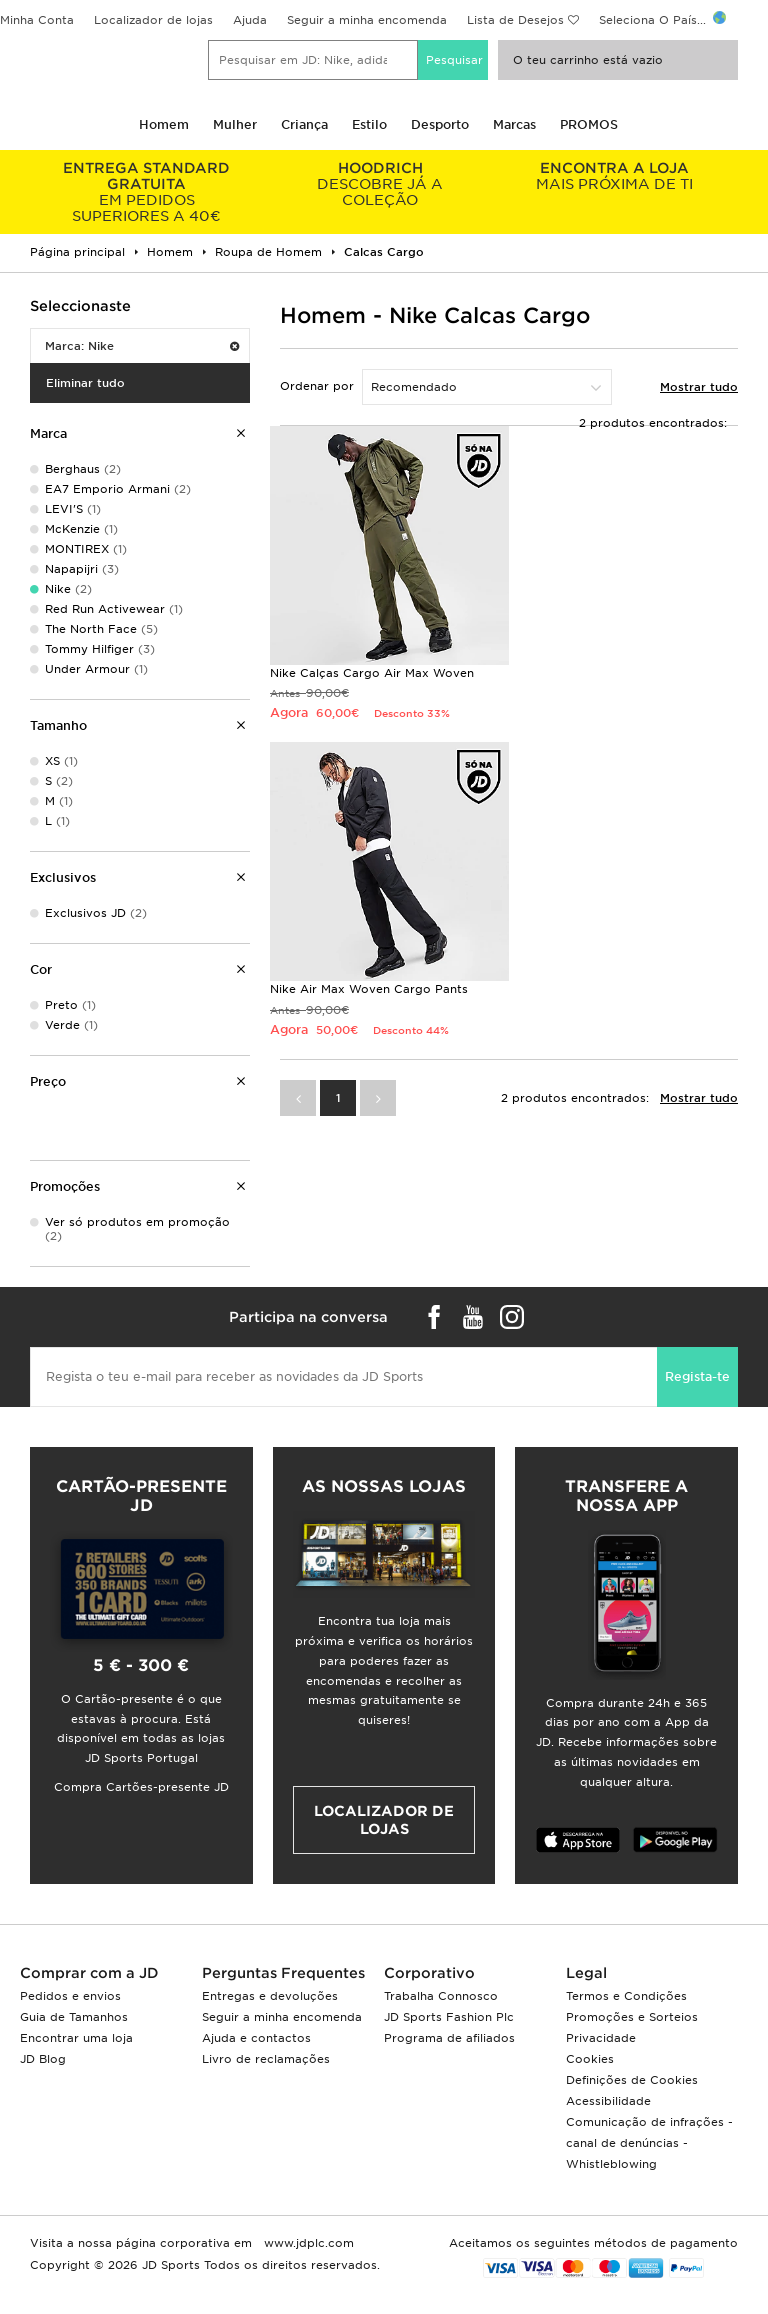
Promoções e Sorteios (632, 2017)
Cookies (590, 2059)
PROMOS (589, 124)
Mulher (235, 124)
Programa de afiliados (449, 2038)
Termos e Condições (626, 1996)
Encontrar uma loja (76, 2038)
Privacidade (601, 2038)
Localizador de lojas (153, 20)
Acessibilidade (608, 2101)
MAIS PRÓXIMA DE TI (614, 176)
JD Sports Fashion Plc (449, 2017)
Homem (164, 124)
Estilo (369, 124)
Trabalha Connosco (441, 1996)
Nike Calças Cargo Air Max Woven (372, 673)
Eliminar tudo (85, 383)
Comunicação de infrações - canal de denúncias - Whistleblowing (649, 2143)
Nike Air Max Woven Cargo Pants (369, 989)
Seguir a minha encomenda (367, 20)
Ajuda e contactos (256, 2038)
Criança (304, 124)
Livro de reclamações (266, 2059)
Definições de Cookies (632, 2080)
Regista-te (697, 1376)
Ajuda (250, 20)
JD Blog (43, 2059)
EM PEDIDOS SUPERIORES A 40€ (147, 192)
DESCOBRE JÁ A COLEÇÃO (381, 184)
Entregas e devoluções (270, 1996)
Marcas (514, 124)
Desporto (440, 124)
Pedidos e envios (70, 1996)
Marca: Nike (142, 346)
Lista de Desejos (515, 20)
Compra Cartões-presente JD (141, 1787)
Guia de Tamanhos (74, 2017)
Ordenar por (317, 386)
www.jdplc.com (307, 2243)
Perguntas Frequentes (283, 1973)
